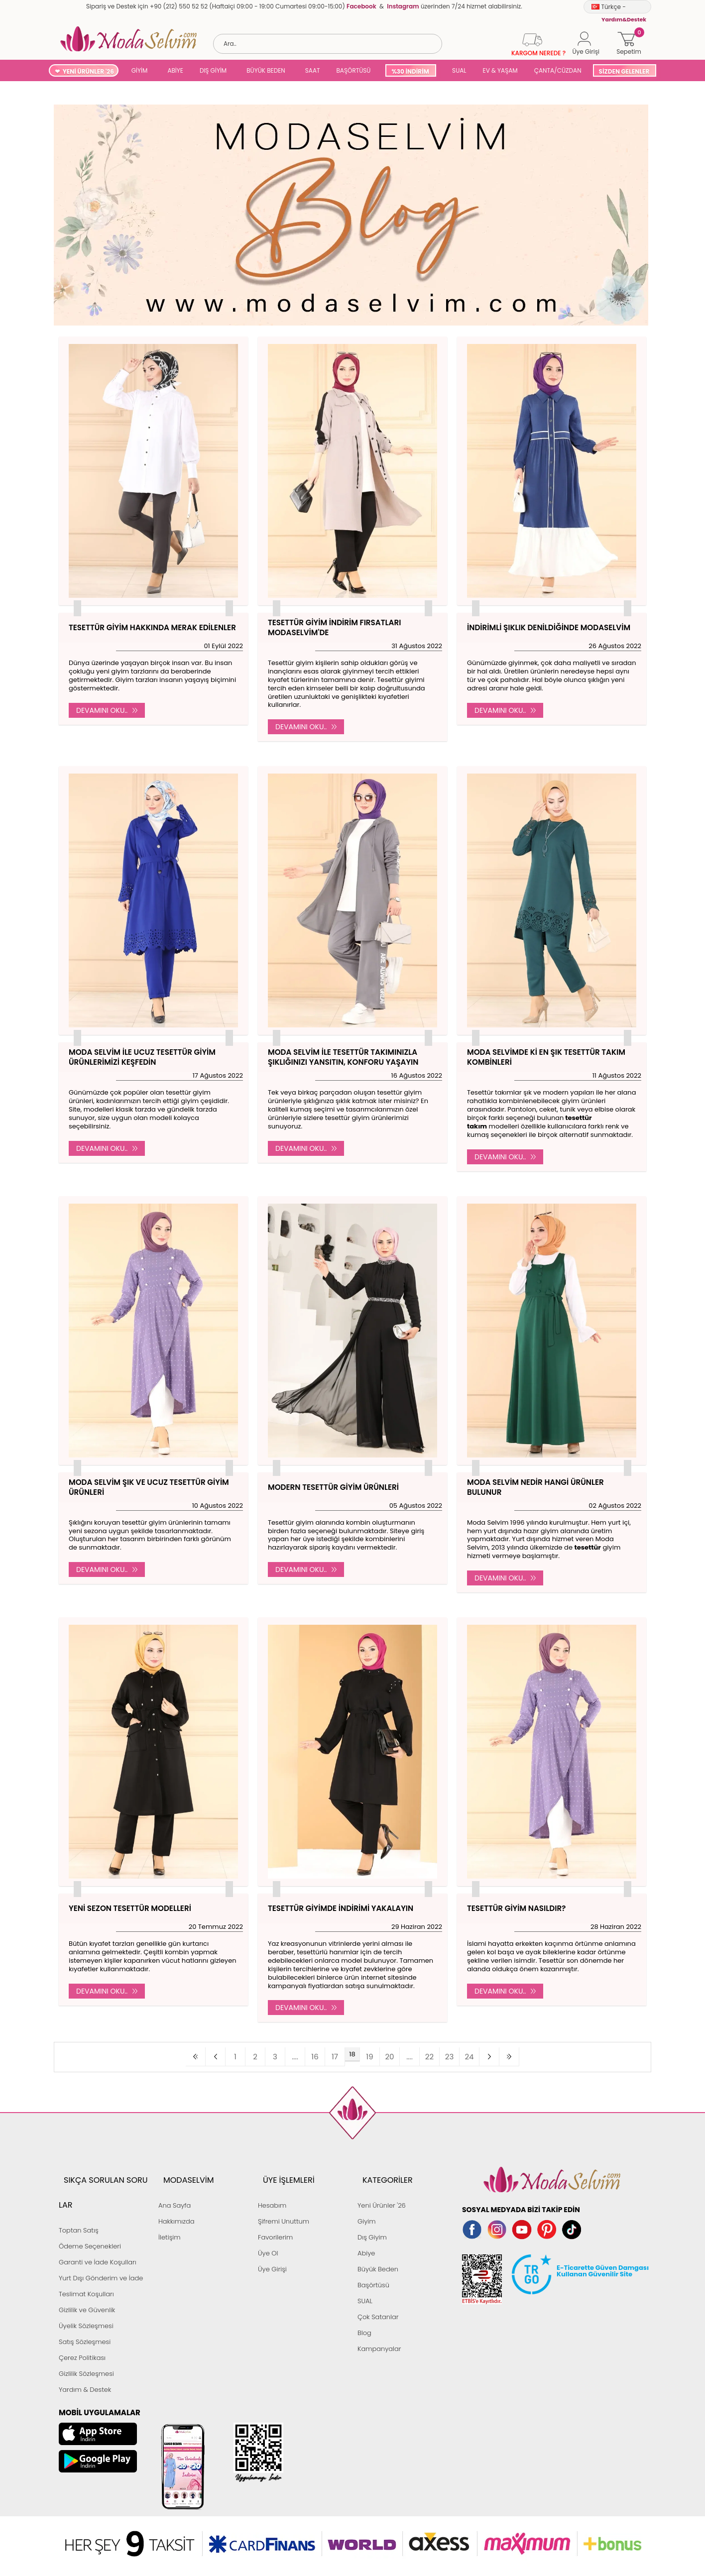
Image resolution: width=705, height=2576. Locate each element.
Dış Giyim (372, 2217)
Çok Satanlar (377, 2297)
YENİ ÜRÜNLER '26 (88, 71)
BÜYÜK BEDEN (265, 70)
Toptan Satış (79, 2185)
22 (412, 2054)
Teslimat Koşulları (86, 2249)
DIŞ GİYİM (213, 70)
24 (442, 2054)
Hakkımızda (176, 2201)
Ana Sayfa (174, 2185)
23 (427, 2054)
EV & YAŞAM (500, 70)
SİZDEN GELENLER (624, 71)
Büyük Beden (377, 2249)
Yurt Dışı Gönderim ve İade (101, 2233)
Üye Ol (268, 2233)
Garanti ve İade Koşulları (97, 2217)
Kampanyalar (379, 2329)
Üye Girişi (272, 2249)
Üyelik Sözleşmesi (86, 2281)
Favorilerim (275, 2217)
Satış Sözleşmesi (85, 2297)
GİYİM (139, 70)
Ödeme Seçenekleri (90, 2201)
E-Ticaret (321, 2529)
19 (367, 2054)
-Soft (298, 2529)
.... (307, 2054)
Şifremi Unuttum (283, 2201)
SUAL (458, 70)
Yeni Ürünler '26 (381, 2185)
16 (322, 2054)
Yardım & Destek (85, 2345)
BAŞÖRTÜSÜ (353, 70)
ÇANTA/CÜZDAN (558, 70)
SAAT (312, 70)
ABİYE (175, 70)
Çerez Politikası (82, 2313)
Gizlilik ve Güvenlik (87, 2265)
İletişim (169, 2217)
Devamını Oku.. (106, 710)
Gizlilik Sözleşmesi (86, 2329)
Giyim (366, 2201)
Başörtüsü (373, 2265)
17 (337, 2054)
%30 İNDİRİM (410, 71)
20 (382, 2054)
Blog (364, 2313)
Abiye (366, 2233)
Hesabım (272, 2185)
